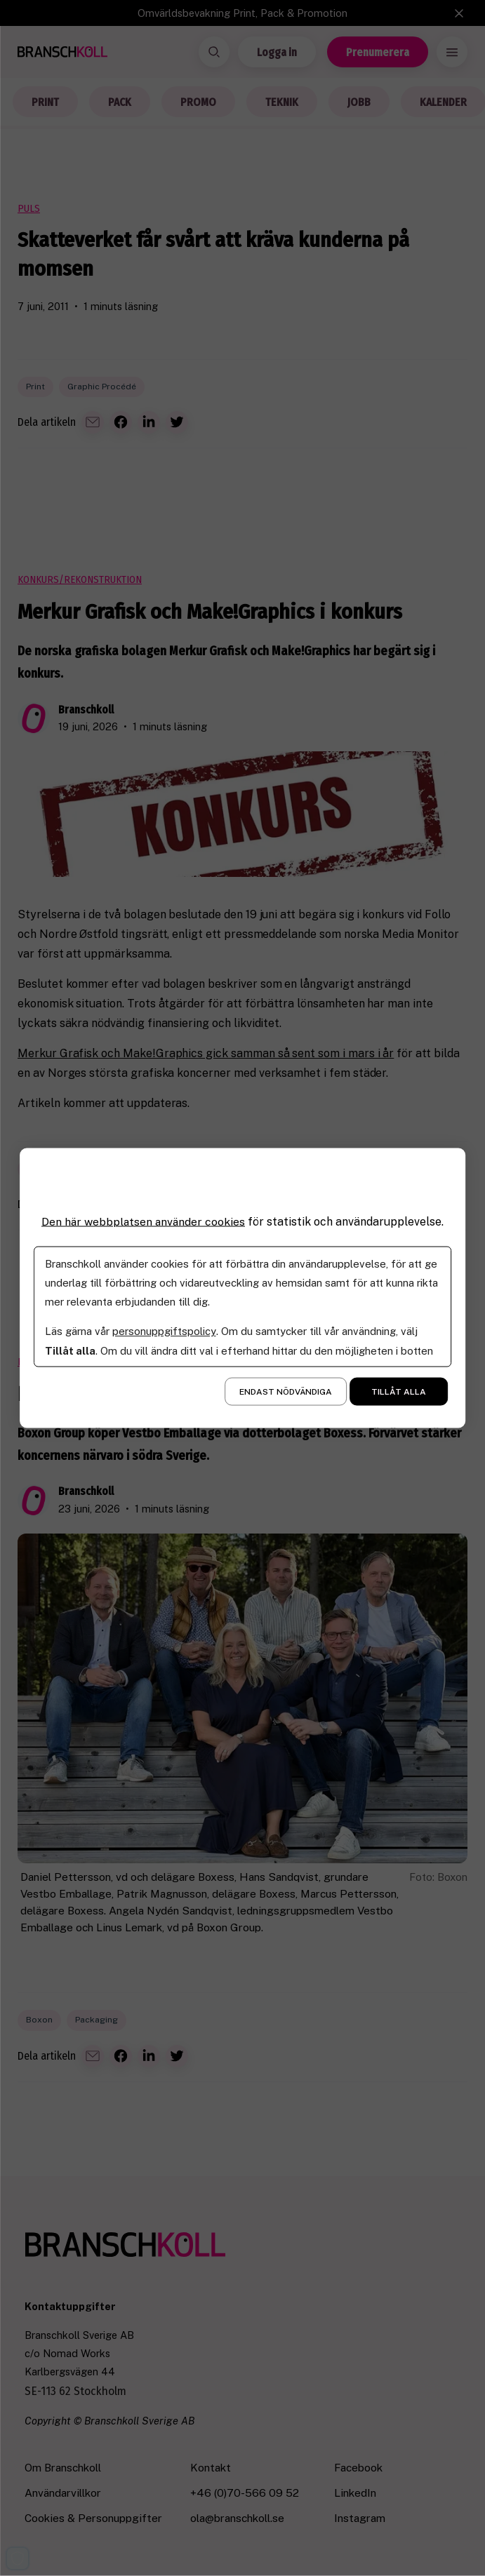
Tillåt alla (398, 1391)
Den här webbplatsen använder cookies (143, 1221)
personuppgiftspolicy (163, 1330)
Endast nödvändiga (285, 1391)
